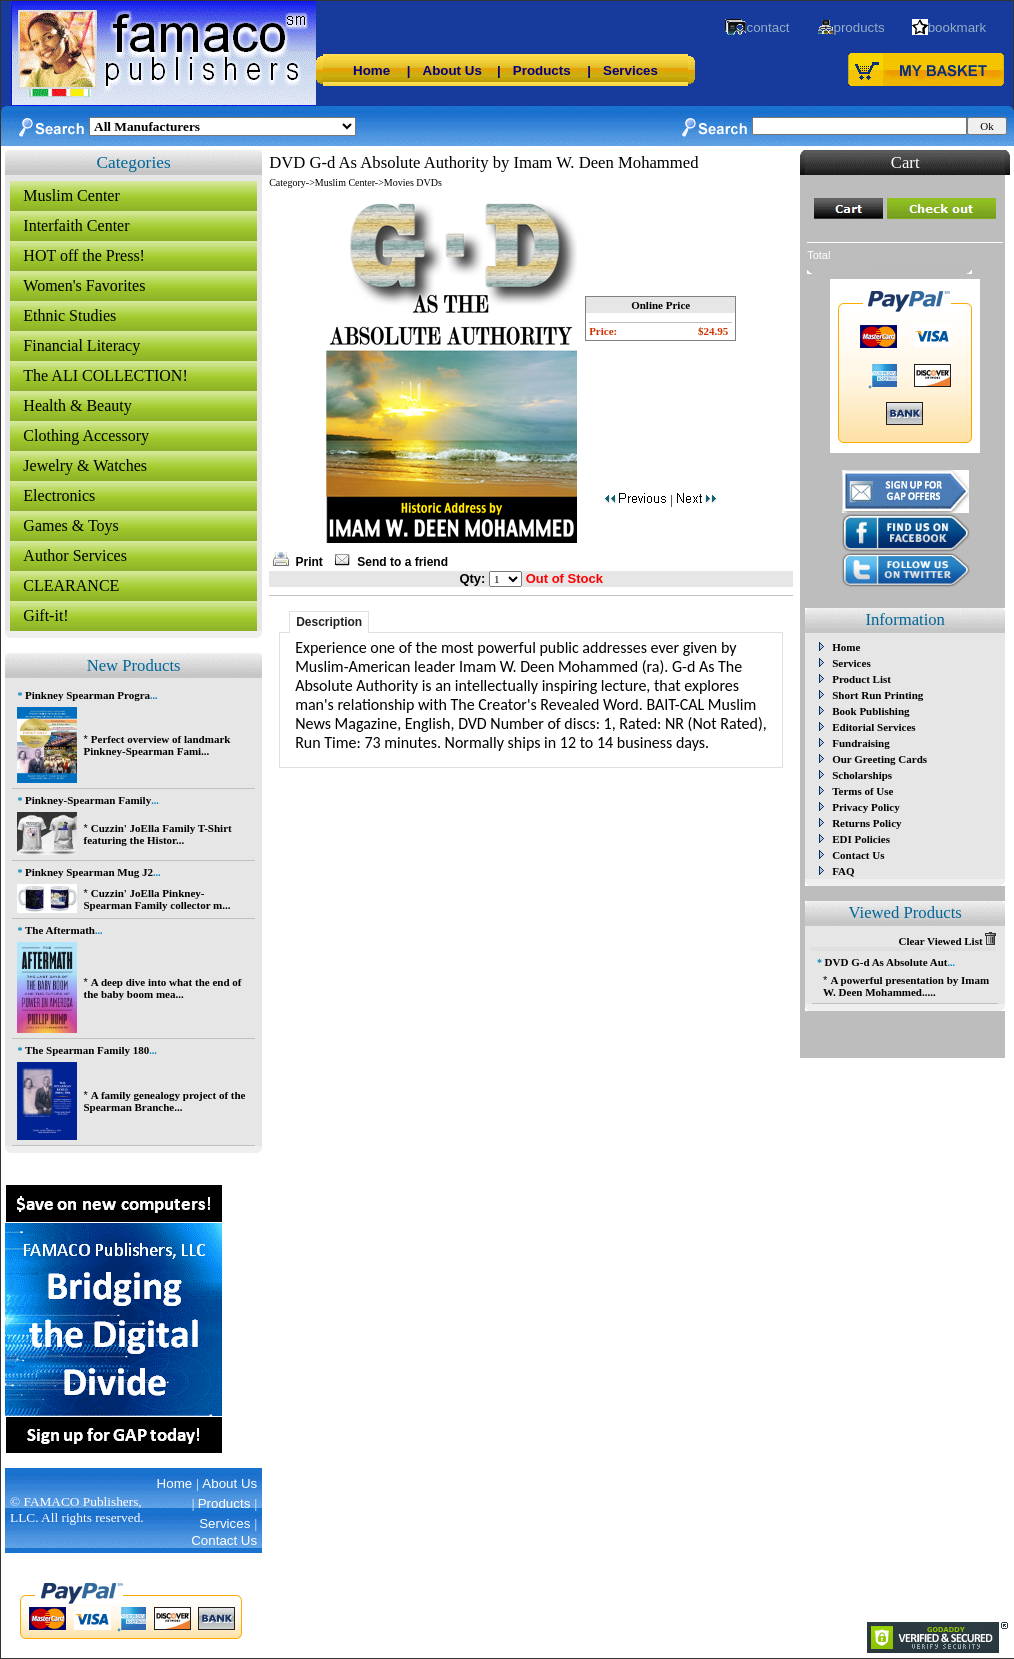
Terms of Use (862, 791)
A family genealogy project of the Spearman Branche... (164, 1101)
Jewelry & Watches (85, 465)
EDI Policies (861, 839)
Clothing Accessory (86, 435)
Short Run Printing (877, 695)
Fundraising (860, 743)
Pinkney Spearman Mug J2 (89, 872)
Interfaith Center (76, 225)
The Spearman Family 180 (87, 1050)
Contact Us (858, 855)
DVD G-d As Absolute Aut (886, 962)
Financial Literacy (81, 345)
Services (630, 70)
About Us (452, 70)
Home (371, 70)
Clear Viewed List (947, 941)
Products (542, 70)
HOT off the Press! (84, 255)
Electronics (59, 495)
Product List (861, 679)
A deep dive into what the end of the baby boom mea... (162, 988)
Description (329, 622)
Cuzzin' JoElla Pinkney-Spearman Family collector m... (156, 899)
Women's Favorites (84, 285)
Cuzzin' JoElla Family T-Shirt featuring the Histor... (157, 834)
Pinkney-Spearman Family (88, 800)
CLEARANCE (71, 585)
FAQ (843, 871)
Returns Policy (866, 823)
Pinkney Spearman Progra (87, 695)
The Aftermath (60, 930)
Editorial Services (873, 727)
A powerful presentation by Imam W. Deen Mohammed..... (906, 986)
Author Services (75, 555)
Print (309, 562)
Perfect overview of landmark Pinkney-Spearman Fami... (156, 745)
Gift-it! (45, 615)
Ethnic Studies (69, 315)
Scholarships (862, 775)
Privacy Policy (866, 807)
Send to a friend (402, 562)
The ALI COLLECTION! (105, 375)
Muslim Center (71, 195)
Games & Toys (70, 525)
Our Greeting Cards (879, 759)
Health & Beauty (77, 405)
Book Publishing (870, 711)
